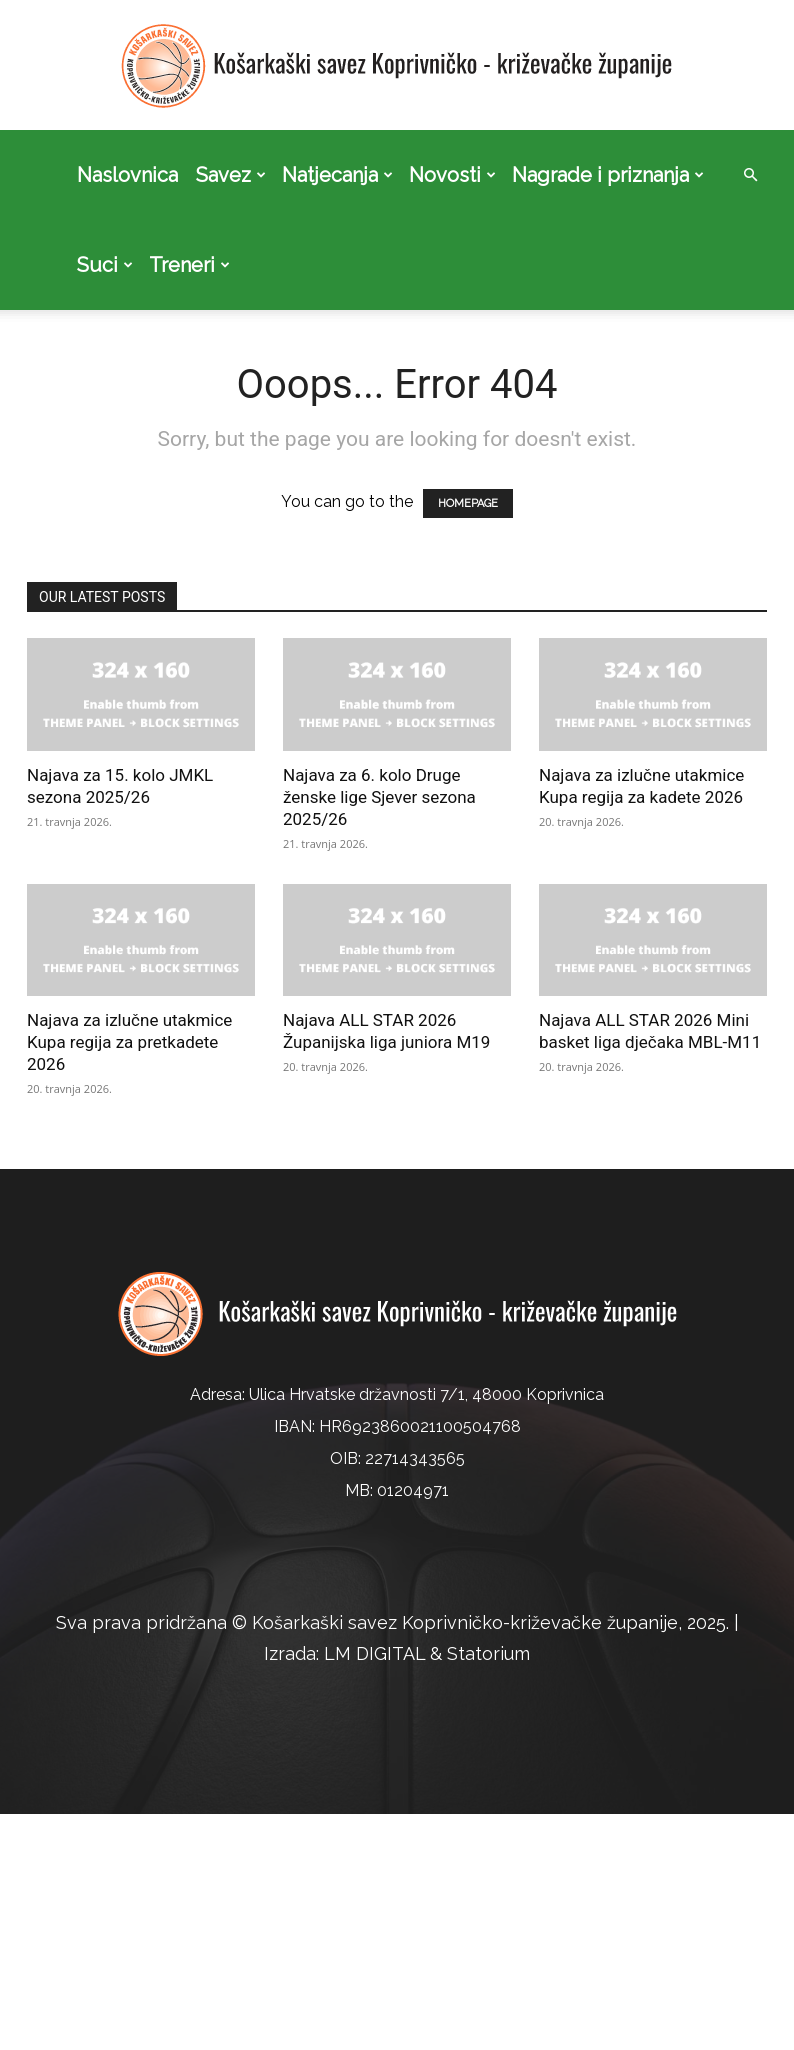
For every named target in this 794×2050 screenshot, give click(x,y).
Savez (231, 175)
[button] (750, 175)
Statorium (488, 1653)
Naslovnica (127, 175)
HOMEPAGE (468, 503)
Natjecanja (337, 175)
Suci (105, 265)
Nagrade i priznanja (608, 175)
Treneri (189, 265)
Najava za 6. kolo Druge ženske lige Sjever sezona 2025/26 (379, 797)
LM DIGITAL (374, 1653)
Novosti (452, 175)
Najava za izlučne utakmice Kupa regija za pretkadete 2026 (129, 1042)
